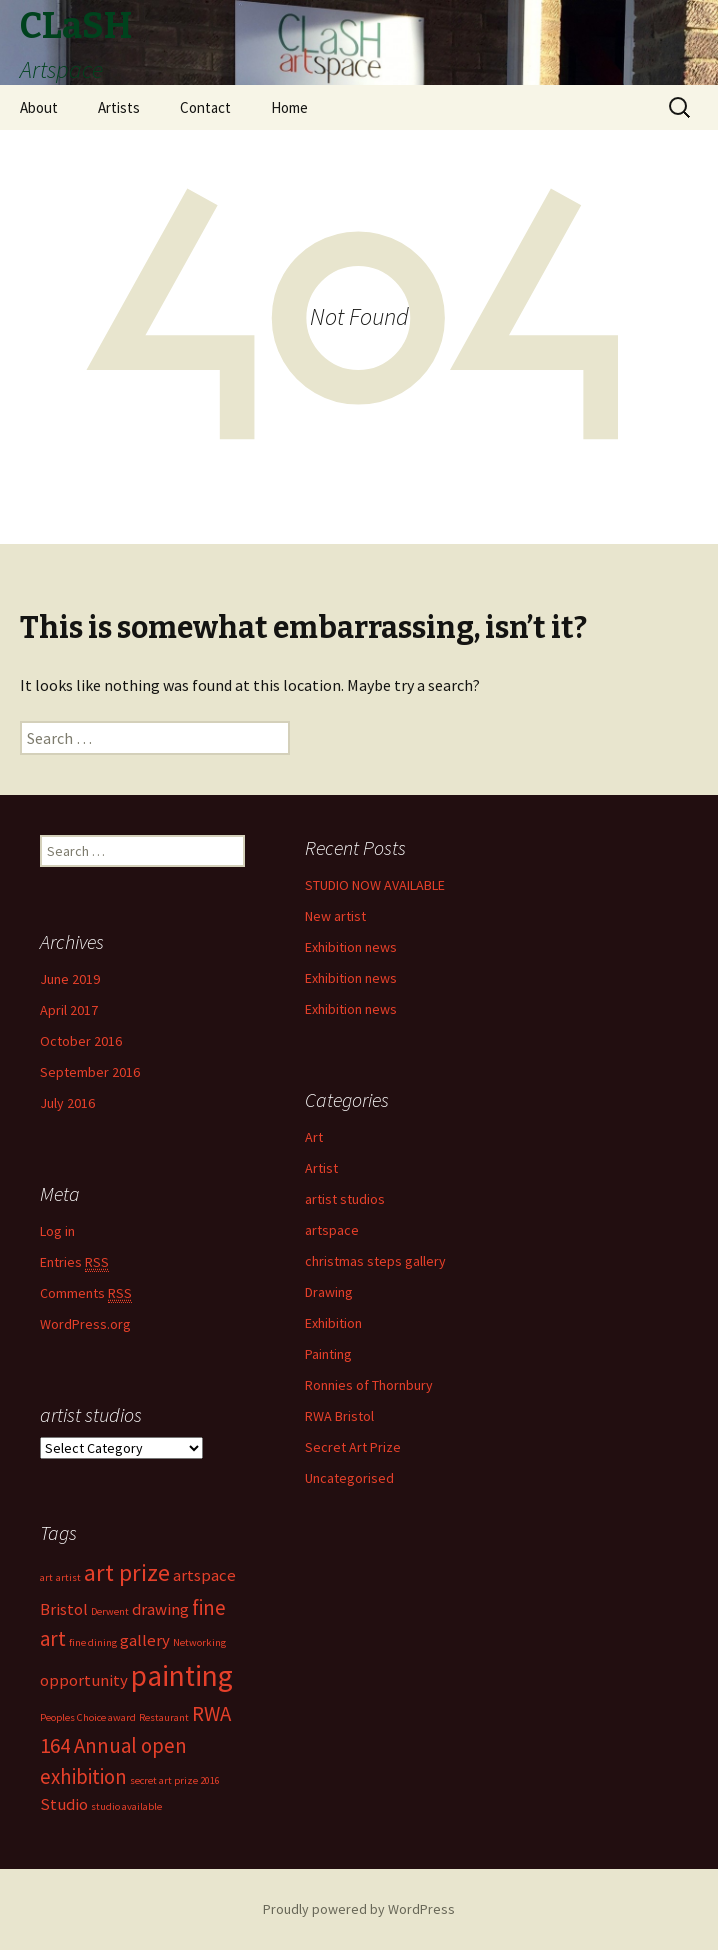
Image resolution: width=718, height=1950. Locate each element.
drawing (160, 1609)
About (39, 107)
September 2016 (90, 1072)
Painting (328, 1354)
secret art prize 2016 (175, 1780)
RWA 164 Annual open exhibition (135, 1745)
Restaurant (164, 1717)
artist (68, 1577)
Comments (86, 1293)
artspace (332, 1230)
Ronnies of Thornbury (369, 1385)
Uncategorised (349, 1478)
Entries (74, 1262)
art (46, 1577)
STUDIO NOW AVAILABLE (375, 885)
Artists (119, 107)
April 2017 (69, 1010)
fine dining (93, 1642)
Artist (321, 1168)
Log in (57, 1231)
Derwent (110, 1611)
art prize (127, 1572)
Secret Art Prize (353, 1447)
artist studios (345, 1199)
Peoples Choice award (88, 1717)
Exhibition (333, 1323)
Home (289, 107)
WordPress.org (85, 1324)
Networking (199, 1642)
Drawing (329, 1292)
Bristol (64, 1609)
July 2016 (67, 1103)
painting (182, 1675)
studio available (126, 1806)
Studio (64, 1804)
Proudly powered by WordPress (359, 1909)
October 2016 (81, 1041)
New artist (335, 916)
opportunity (84, 1680)
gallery (145, 1640)
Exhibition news (351, 947)
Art (314, 1137)
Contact (205, 107)
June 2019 (70, 979)
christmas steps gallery (375, 1261)
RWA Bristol (339, 1416)
